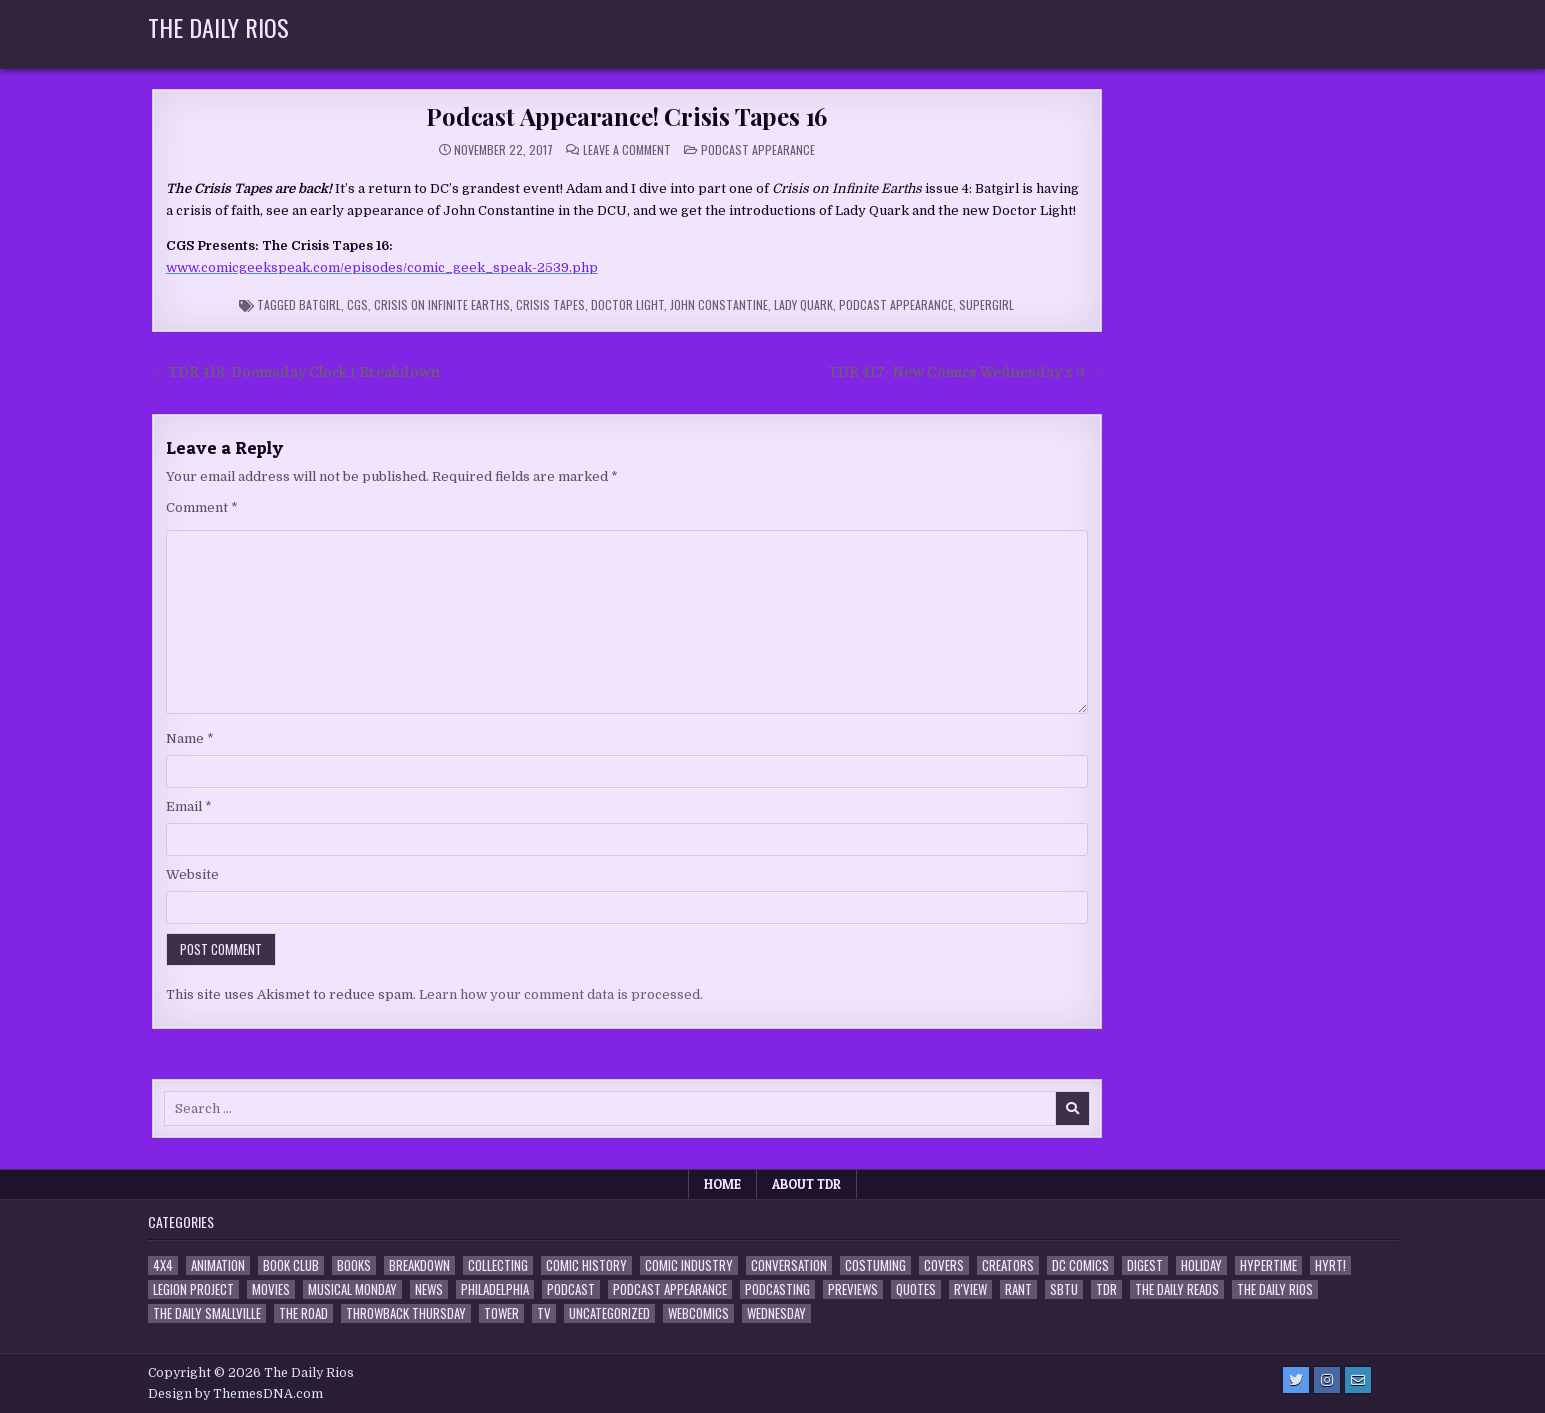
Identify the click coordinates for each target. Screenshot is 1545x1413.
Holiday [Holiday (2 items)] (1201, 1265)
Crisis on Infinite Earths (442, 304)
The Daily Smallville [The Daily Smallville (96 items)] (207, 1313)
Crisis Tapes (550, 304)
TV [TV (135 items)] (544, 1313)
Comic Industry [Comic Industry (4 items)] (689, 1265)
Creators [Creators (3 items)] (1008, 1265)
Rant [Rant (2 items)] (1018, 1289)
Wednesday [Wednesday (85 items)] (776, 1313)
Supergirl (986, 304)
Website (192, 874)
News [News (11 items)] (429, 1289)
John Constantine (719, 304)
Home (722, 1184)
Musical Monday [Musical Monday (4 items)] (352, 1289)
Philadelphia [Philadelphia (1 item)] (495, 1289)
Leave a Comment (627, 150)
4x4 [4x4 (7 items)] (163, 1265)
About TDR (806, 1184)
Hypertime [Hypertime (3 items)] (1268, 1265)
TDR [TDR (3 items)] (1106, 1289)
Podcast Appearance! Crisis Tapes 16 (626, 116)
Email (189, 806)
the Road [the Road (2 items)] (303, 1313)
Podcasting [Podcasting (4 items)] (777, 1289)
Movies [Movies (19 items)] (271, 1289)
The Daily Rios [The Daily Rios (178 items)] (1275, 1289)
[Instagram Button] (1327, 1380)
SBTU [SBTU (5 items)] (1064, 1289)
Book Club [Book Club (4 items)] (291, 1265)
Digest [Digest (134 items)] (1145, 1265)
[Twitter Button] (1296, 1380)
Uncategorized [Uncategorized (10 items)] (609, 1313)
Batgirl (320, 304)
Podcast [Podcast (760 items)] (571, 1289)
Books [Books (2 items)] (354, 1265)
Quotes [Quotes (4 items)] (916, 1289)
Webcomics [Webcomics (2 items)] (698, 1313)
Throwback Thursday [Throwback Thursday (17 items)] (406, 1313)
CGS (357, 304)
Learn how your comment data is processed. (561, 994)
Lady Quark (803, 304)
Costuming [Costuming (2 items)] (875, 1265)
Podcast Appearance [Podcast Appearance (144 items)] (670, 1289)
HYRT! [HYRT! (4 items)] (1330, 1265)
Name (190, 738)
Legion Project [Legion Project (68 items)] (193, 1289)
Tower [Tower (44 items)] (501, 1313)
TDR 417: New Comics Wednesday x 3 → (965, 372)
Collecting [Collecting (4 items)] (498, 1265)
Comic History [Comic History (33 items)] (586, 1265)
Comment (202, 507)
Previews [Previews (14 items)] (853, 1289)
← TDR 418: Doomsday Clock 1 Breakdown (296, 372)
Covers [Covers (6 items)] (944, 1265)
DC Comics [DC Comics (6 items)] (1080, 1265)
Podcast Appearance (758, 149)
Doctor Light (627, 304)
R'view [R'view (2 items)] (970, 1289)
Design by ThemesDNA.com (235, 1394)
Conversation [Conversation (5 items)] (789, 1265)
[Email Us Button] (1358, 1380)
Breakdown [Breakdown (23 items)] (419, 1265)
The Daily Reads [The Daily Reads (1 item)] (1177, 1289)
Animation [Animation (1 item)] (218, 1265)
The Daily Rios (218, 27)
